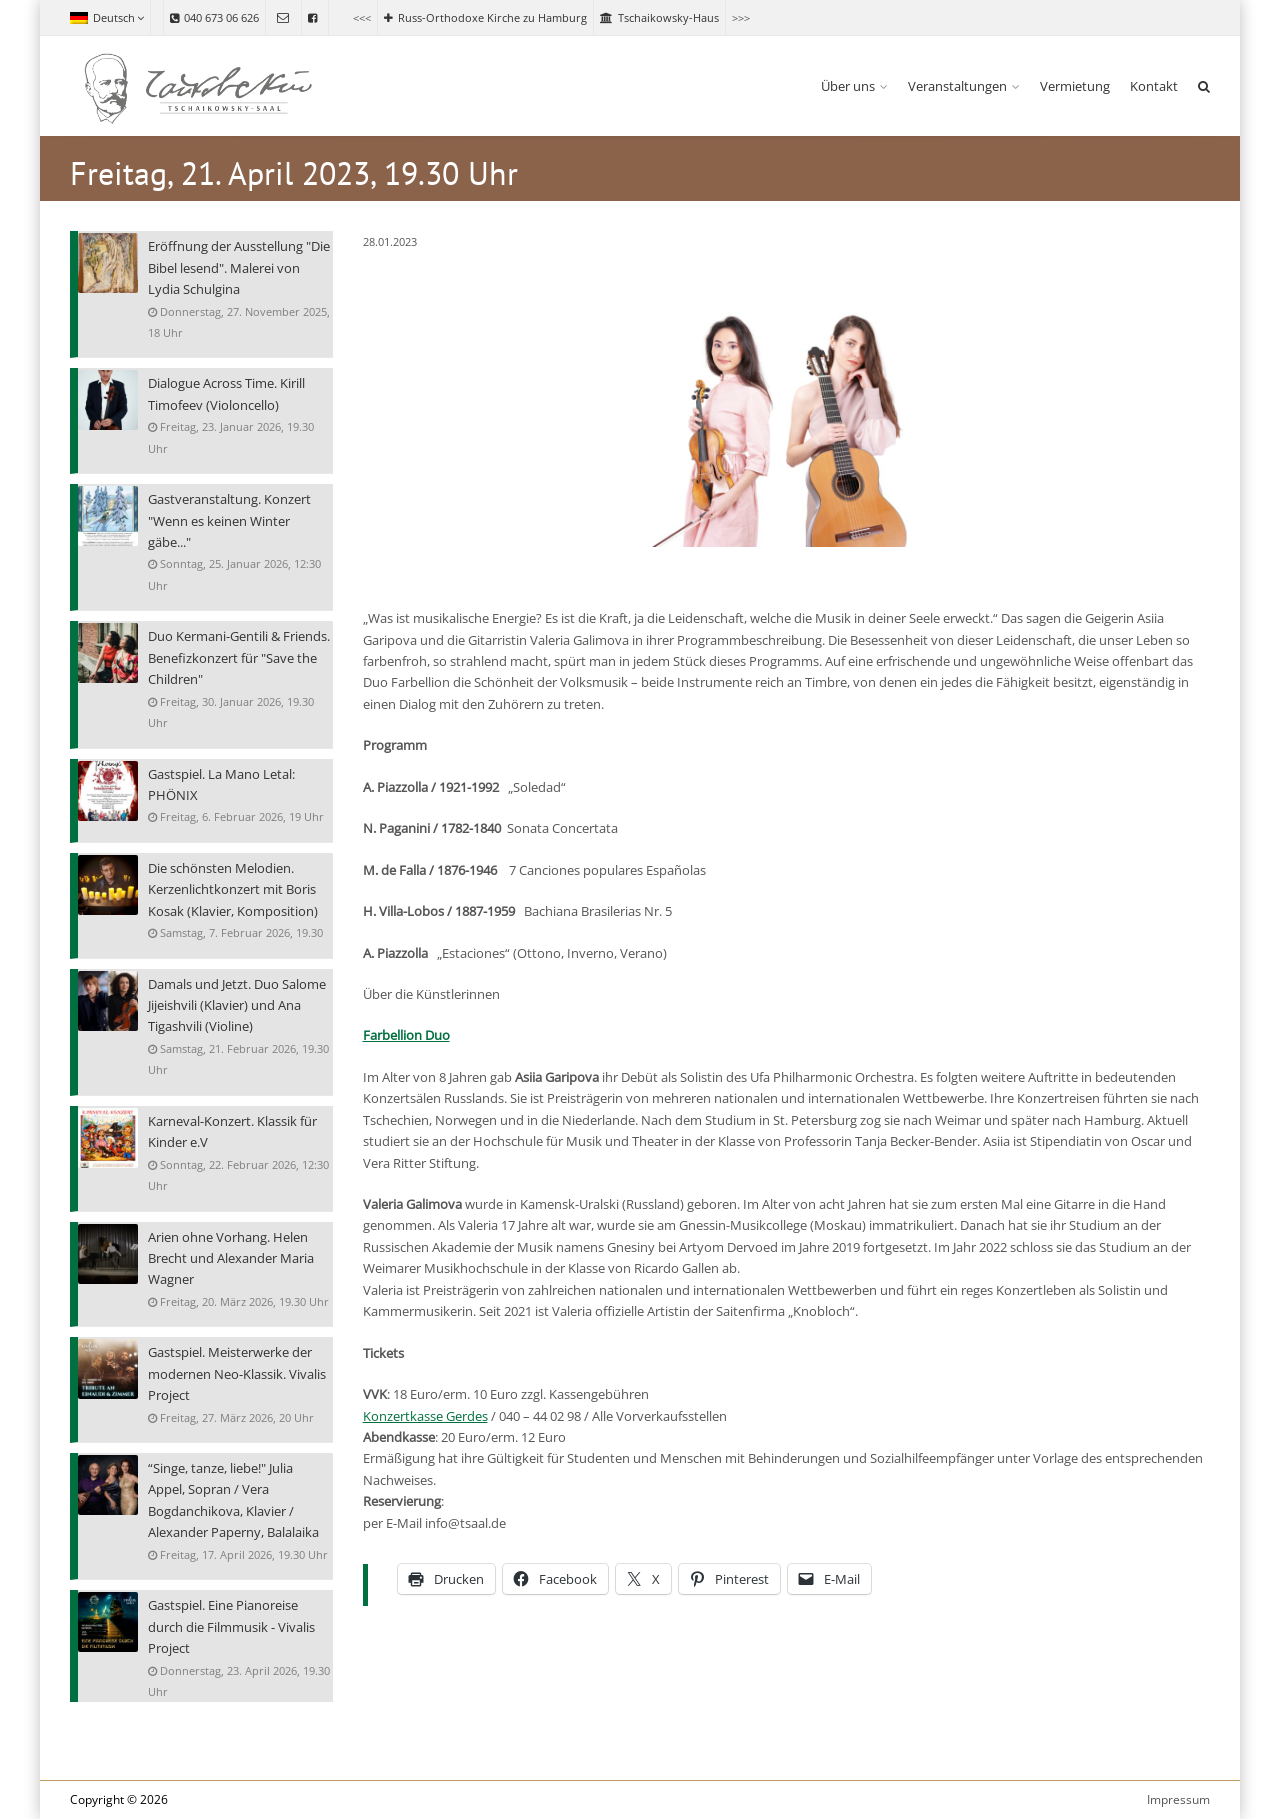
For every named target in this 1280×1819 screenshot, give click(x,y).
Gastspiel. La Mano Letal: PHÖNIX (221, 785)
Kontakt (1154, 86)
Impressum (1178, 1799)
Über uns (848, 86)
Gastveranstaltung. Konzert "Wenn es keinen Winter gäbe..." (229, 520)
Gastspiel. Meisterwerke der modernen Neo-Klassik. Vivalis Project (237, 1373)
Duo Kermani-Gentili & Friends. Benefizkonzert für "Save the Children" (239, 657)
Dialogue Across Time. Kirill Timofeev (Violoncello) (226, 394)
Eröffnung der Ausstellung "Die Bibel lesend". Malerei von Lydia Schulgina (239, 267)
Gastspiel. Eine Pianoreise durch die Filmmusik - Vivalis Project (231, 1626)
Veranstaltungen (957, 86)
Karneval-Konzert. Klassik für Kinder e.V (232, 1132)
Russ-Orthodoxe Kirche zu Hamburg (485, 17)
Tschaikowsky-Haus (659, 17)
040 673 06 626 (214, 17)
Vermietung (1075, 86)
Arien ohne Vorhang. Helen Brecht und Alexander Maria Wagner (231, 1258)
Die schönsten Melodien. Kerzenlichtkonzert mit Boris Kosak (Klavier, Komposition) (233, 889)
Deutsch (107, 17)
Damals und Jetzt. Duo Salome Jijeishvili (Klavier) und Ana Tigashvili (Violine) (237, 1005)
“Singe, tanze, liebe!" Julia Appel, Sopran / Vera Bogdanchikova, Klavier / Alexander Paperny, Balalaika (233, 1499)
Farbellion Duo (406, 1035)
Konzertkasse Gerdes (425, 1416)
